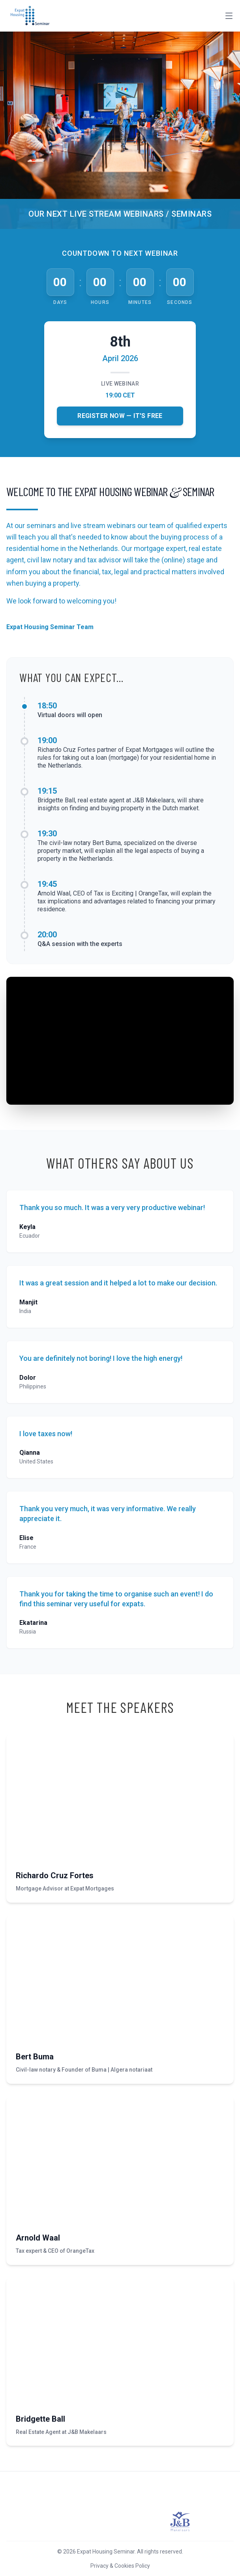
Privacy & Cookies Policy (120, 2566)
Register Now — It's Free (120, 416)
